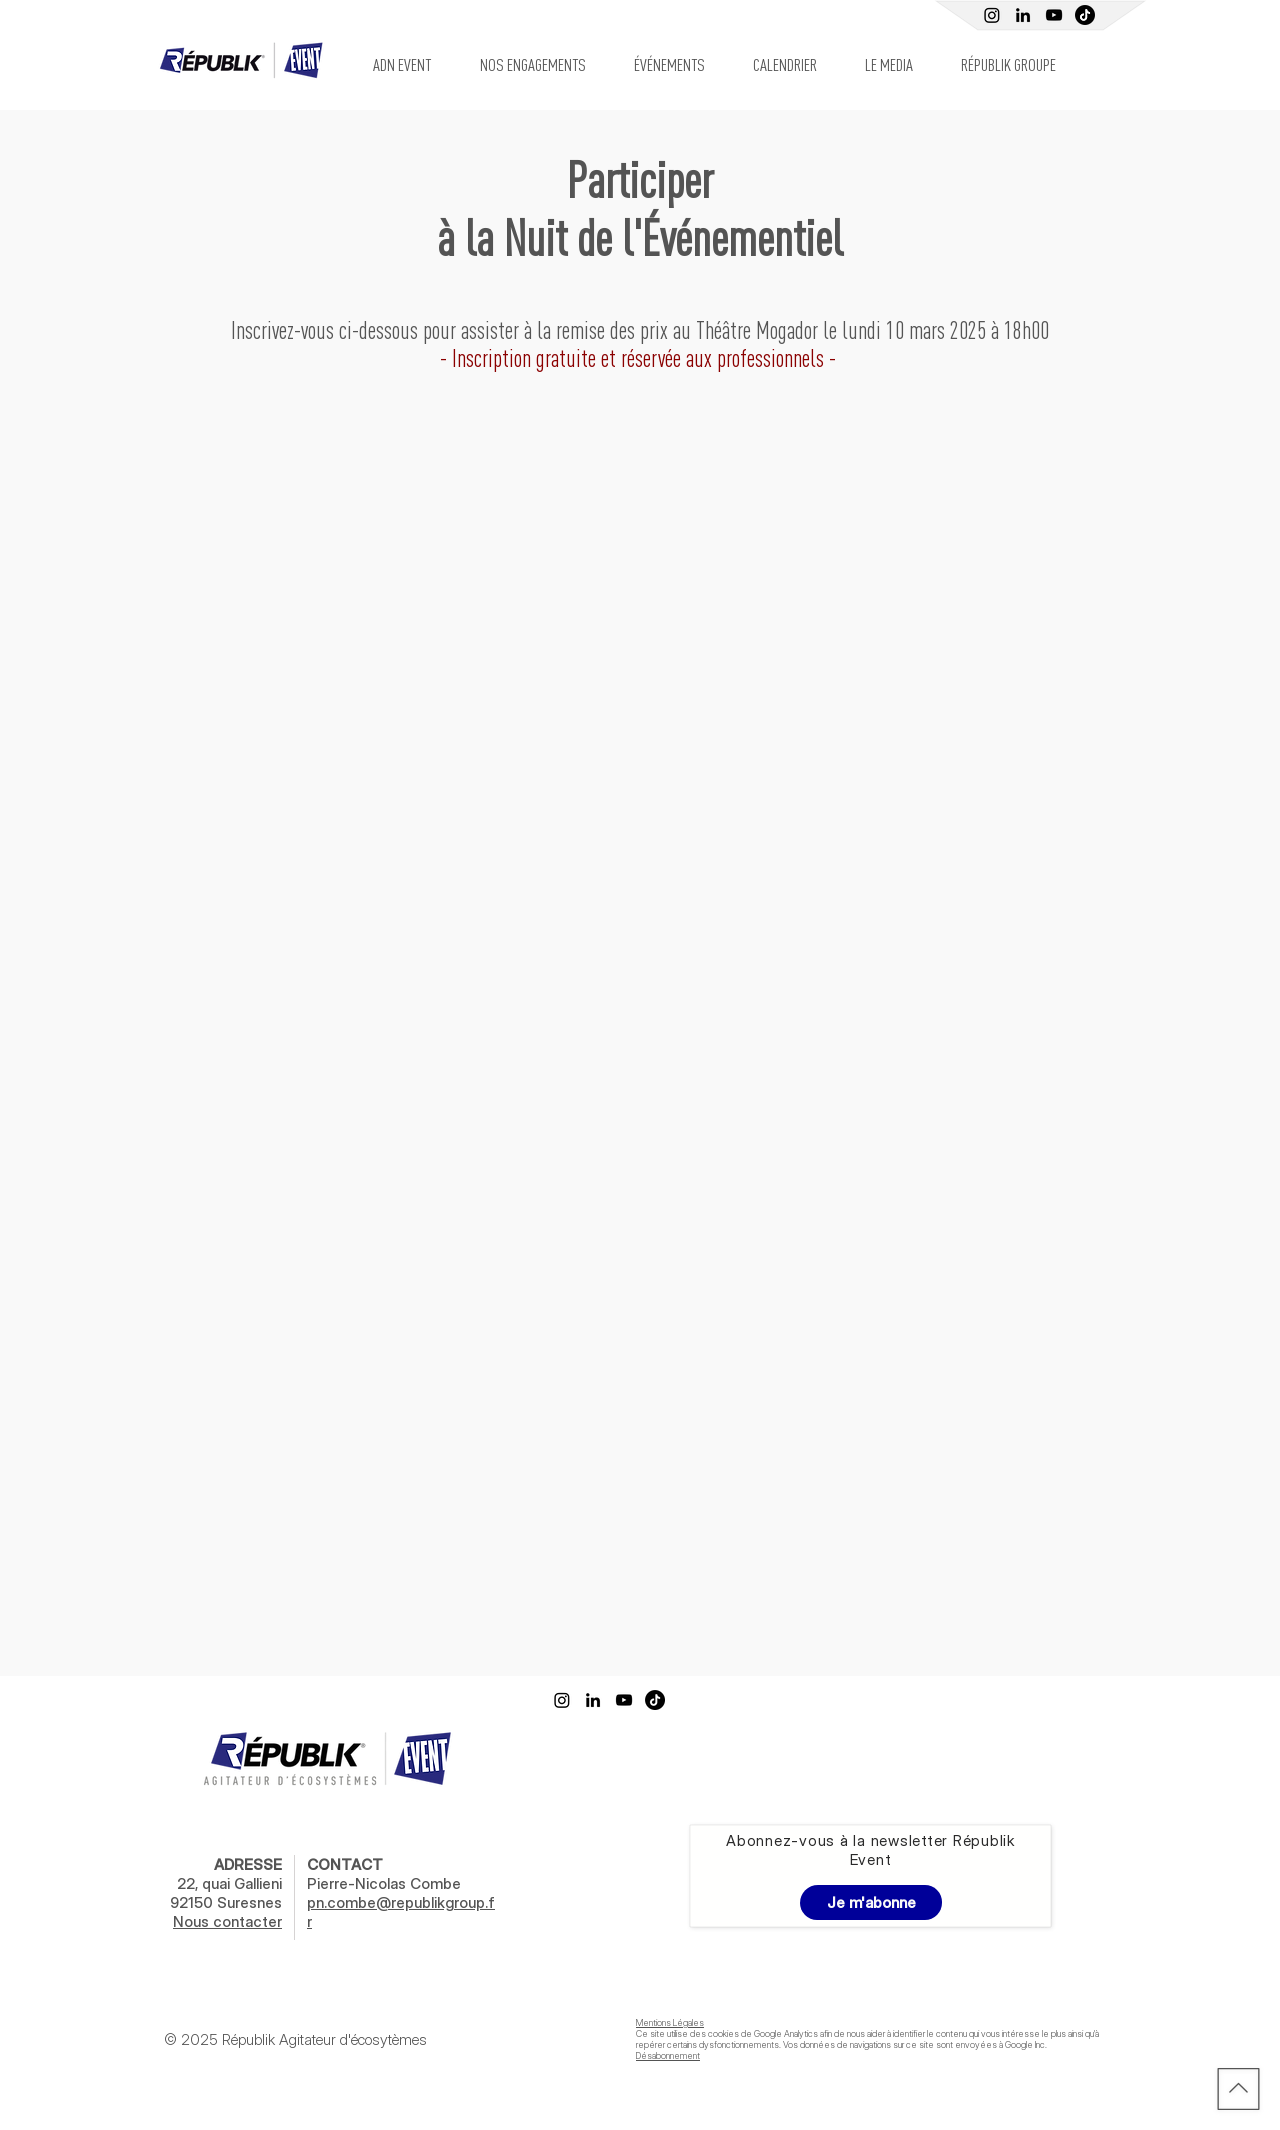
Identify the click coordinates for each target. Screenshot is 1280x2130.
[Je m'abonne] (871, 1902)
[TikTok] (655, 1700)
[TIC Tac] (1085, 15)
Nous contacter (227, 1921)
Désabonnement (668, 2055)
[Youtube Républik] (1054, 15)
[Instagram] (992, 15)
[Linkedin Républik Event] (1023, 15)
